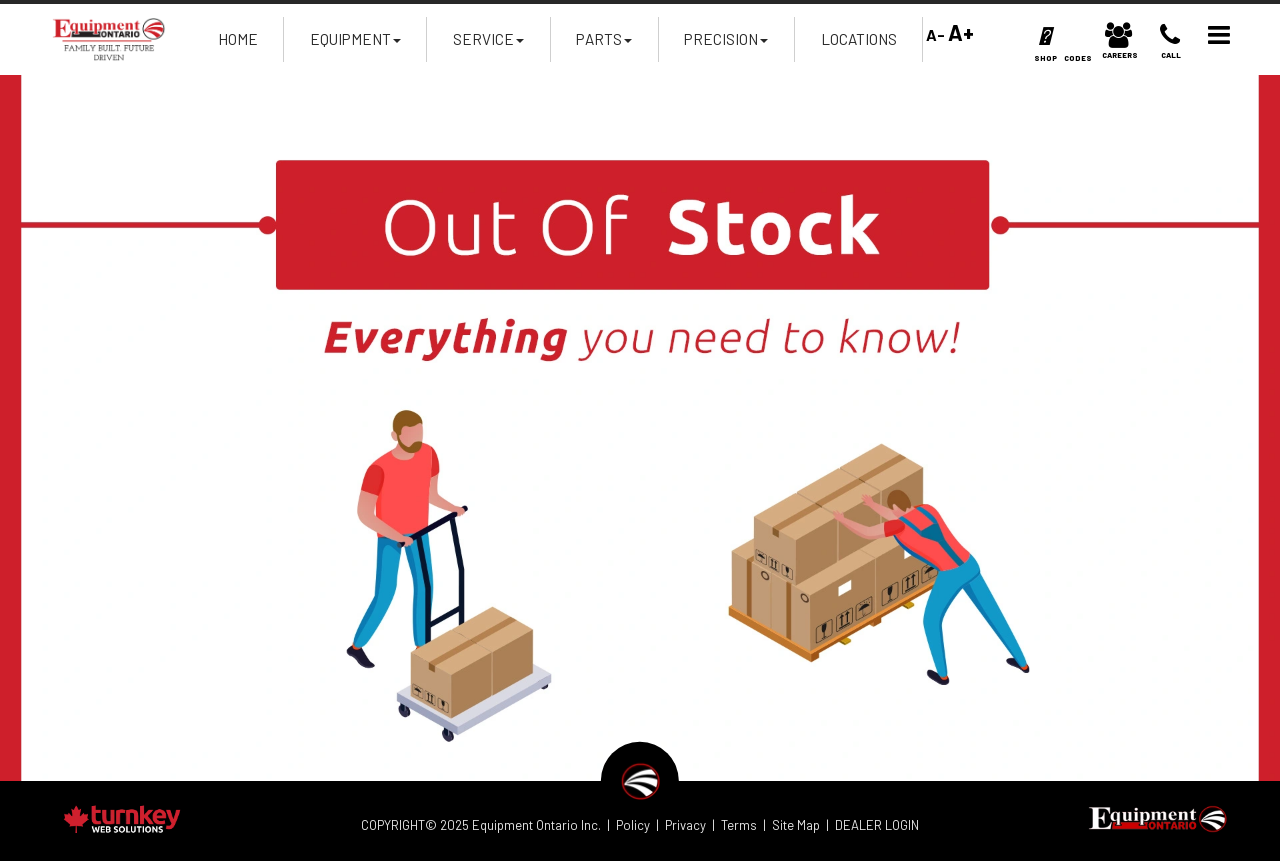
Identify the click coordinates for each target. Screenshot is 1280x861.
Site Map (796, 825)
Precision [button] (726, 45)
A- (934, 34)
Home (238, 39)
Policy (633, 825)
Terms (739, 825)
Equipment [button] (355, 45)
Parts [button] (604, 45)
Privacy (685, 825)
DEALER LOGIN (877, 825)
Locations (859, 39)
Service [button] (488, 45)
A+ (961, 32)
